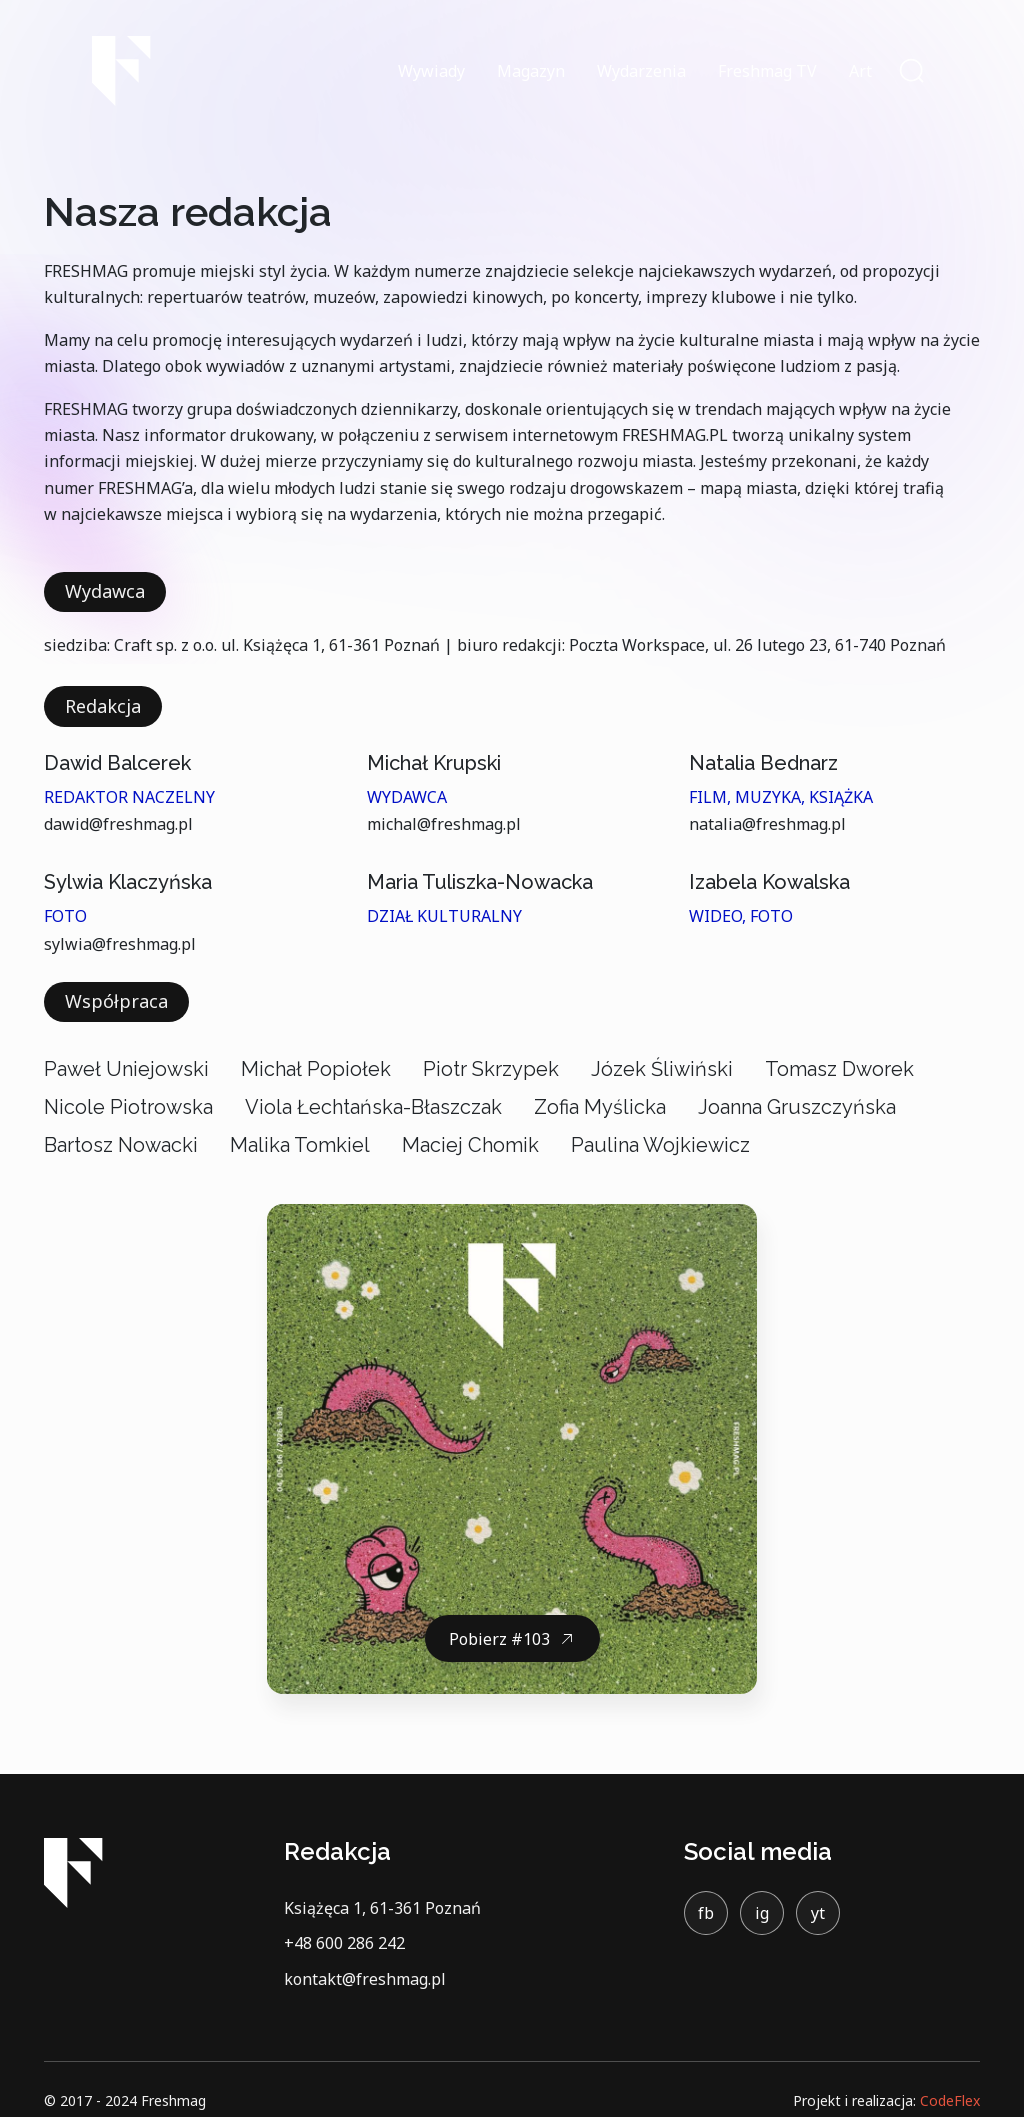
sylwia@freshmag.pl (120, 944)
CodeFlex (950, 2100)
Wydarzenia (641, 71)
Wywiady (431, 71)
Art (860, 71)
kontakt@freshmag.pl (365, 1979)
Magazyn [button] (531, 71)
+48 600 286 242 (344, 1943)
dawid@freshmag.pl (118, 824)
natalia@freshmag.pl (767, 824)
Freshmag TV (767, 71)
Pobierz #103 (499, 1639)
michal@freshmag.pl (444, 824)
